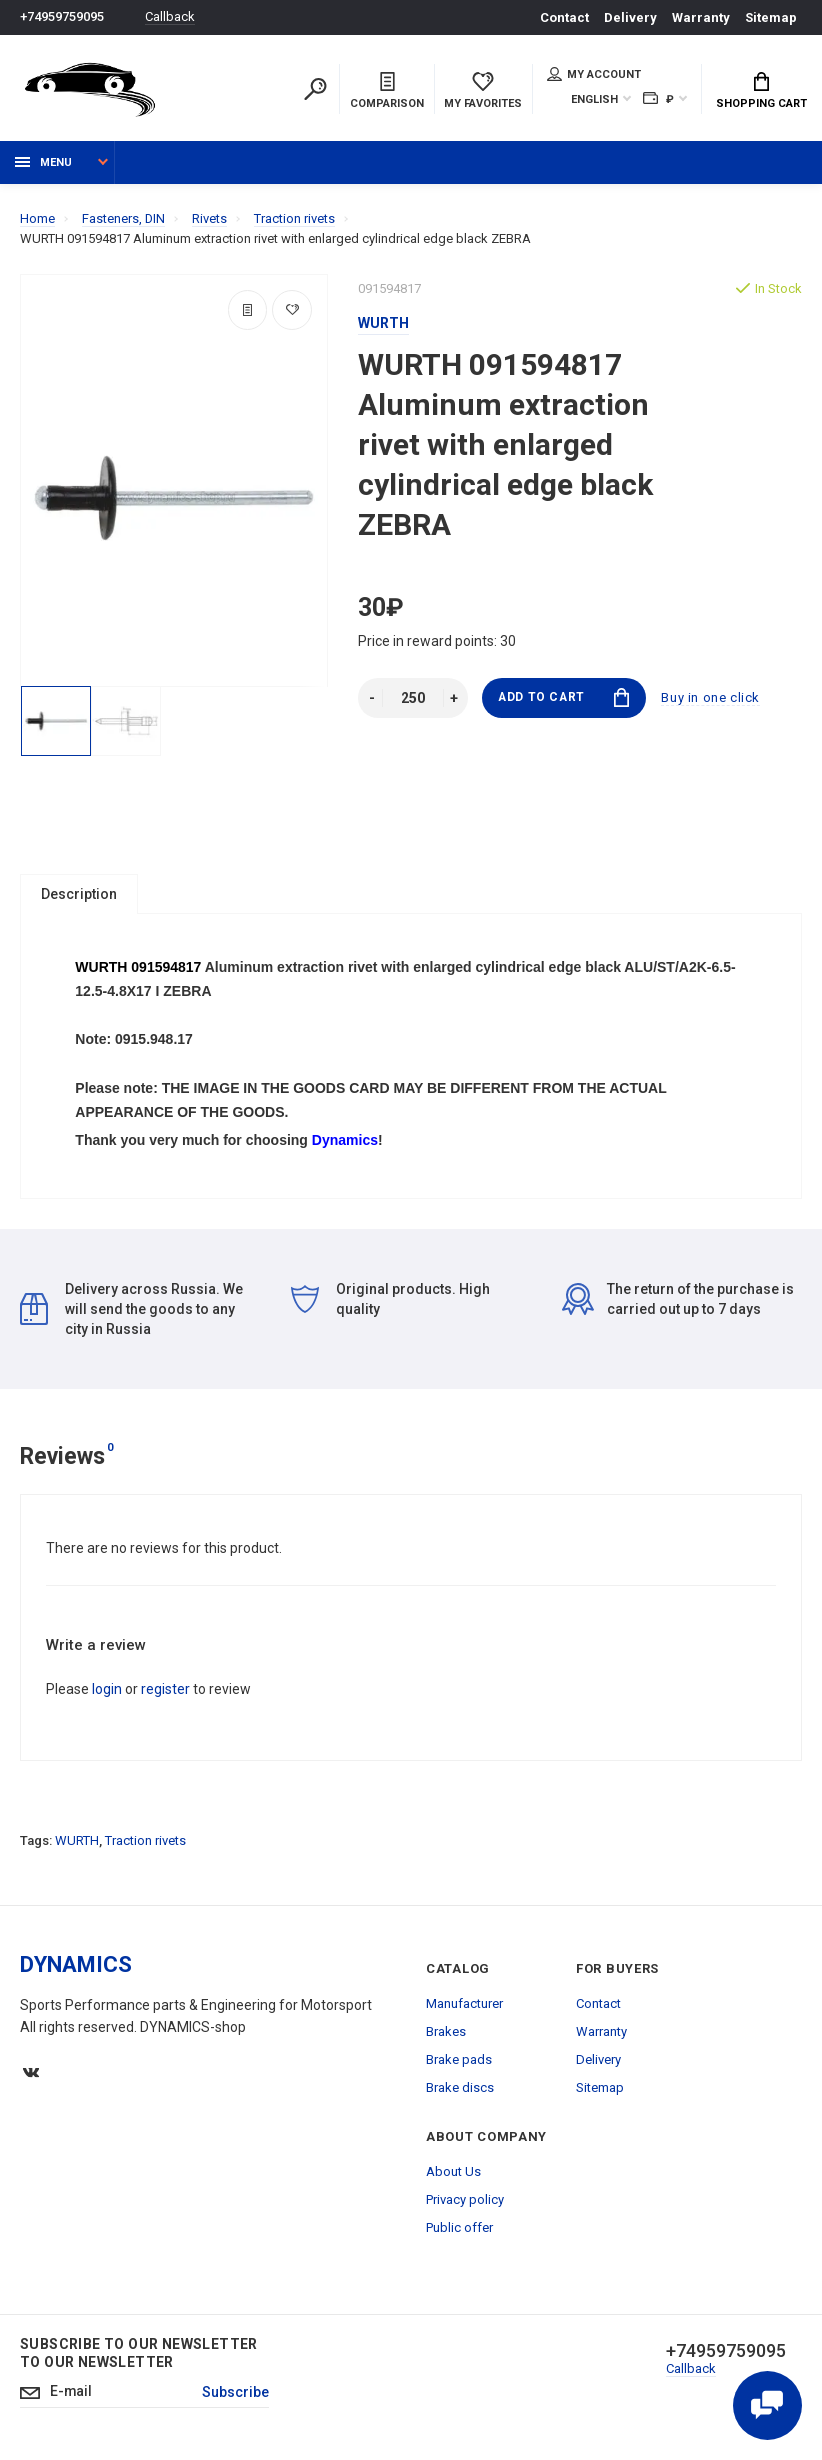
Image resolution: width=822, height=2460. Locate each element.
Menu (43, 162)
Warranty (701, 17)
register (165, 1691)
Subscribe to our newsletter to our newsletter (139, 2355)
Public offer (459, 2229)
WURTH (77, 1842)
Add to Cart (563, 697)
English (594, 99)
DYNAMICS (76, 1966)
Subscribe (236, 2395)
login (107, 1691)
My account (594, 74)
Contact (564, 17)
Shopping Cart (761, 91)
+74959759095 (62, 17)
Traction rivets (145, 1842)
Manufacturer (464, 2005)
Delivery (630, 17)
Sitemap (771, 17)
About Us (453, 2173)
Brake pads (459, 2061)
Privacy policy (465, 2201)
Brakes (446, 2033)
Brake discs (460, 2089)
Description (79, 894)
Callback (170, 17)
